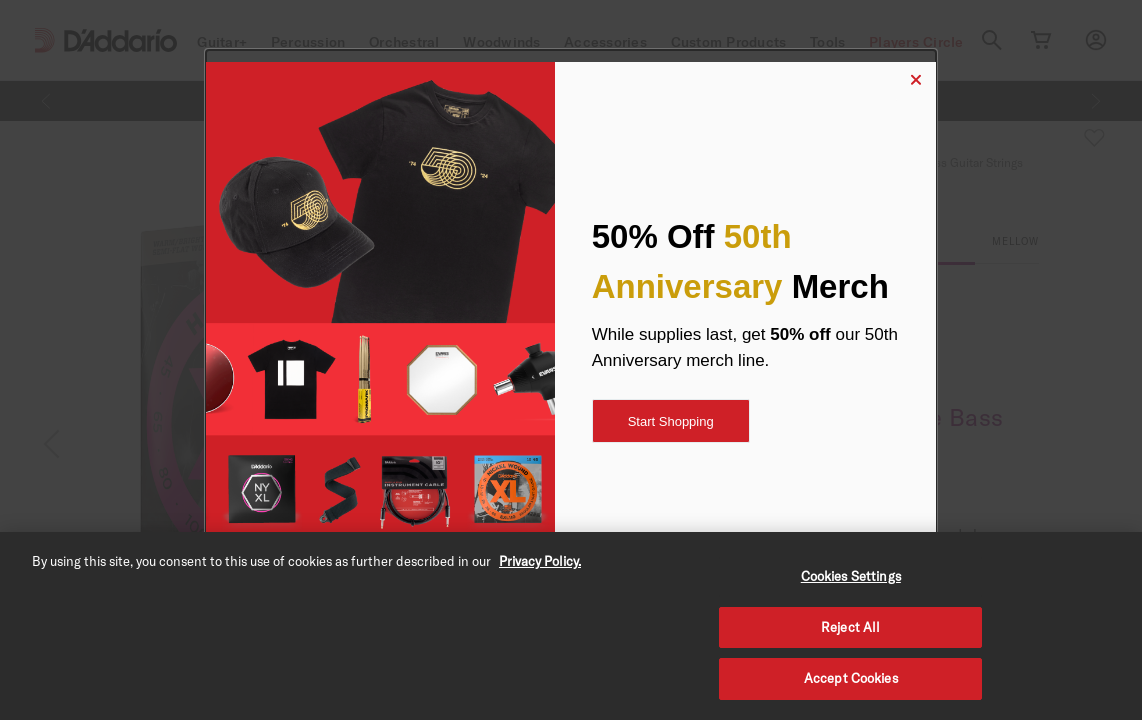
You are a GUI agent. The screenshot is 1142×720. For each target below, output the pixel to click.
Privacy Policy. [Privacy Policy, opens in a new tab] (540, 561)
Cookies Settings (851, 576)
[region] (571, 626)
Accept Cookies (851, 678)
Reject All (850, 627)
